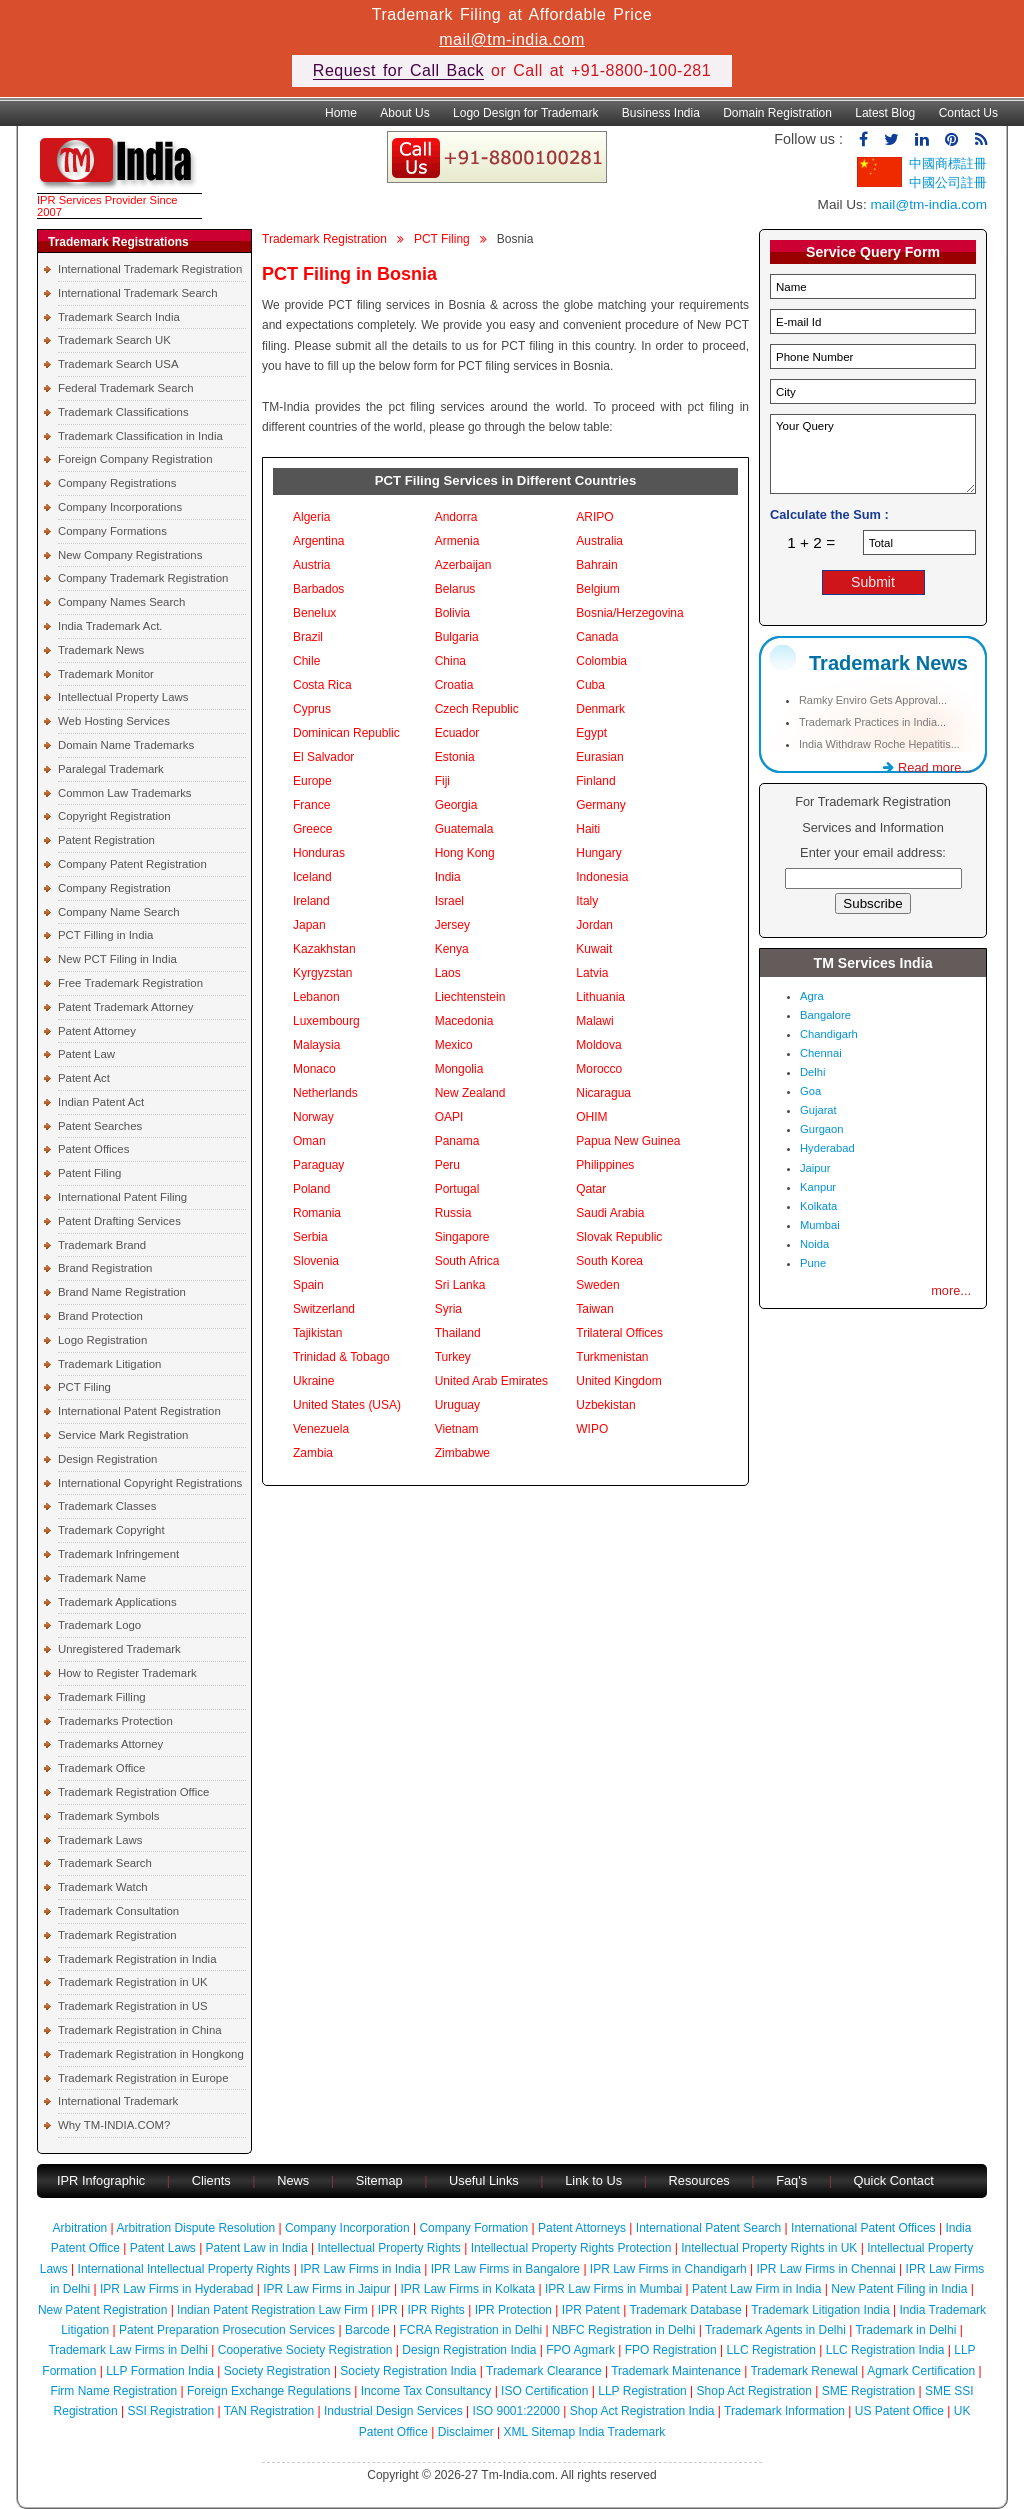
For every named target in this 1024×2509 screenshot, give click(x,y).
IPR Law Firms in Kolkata (467, 2289)
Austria (311, 565)
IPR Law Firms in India (360, 2269)
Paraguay (318, 1165)
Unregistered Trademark (119, 1649)
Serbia (310, 1237)
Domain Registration (777, 113)
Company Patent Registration (132, 864)
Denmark (600, 709)
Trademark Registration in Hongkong (151, 2054)
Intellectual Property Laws (123, 697)
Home (341, 113)
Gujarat (818, 1110)
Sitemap (379, 2180)
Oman (309, 1141)
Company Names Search (121, 602)
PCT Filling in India (105, 935)
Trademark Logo (99, 1625)
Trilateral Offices (619, 1333)
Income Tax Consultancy (426, 2391)
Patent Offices (93, 1149)
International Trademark (118, 2101)
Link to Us (593, 2180)
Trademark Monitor (106, 674)
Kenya (452, 949)
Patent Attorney (97, 1031)
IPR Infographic (101, 2180)
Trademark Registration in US (133, 2006)
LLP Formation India (160, 2371)
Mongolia (459, 1069)
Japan (309, 925)
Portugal (457, 1189)
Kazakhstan (324, 949)
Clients (211, 2180)
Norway (313, 1117)
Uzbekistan (605, 1405)
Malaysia (316, 1045)
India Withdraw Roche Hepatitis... (879, 744)
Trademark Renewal (804, 2371)
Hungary (598, 853)
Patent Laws (163, 2248)
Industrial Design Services (393, 2411)
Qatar (591, 1189)
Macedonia (464, 1021)
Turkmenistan (612, 1357)
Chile (306, 661)
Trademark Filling (102, 1697)
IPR (388, 2310)
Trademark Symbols (109, 1816)
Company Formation (473, 2228)
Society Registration (277, 2371)
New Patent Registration (102, 2310)
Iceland (312, 877)
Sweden (597, 1285)
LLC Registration (771, 2350)
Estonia (455, 757)
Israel (449, 901)
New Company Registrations (130, 555)
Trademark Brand (102, 1245)
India (448, 877)
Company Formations (112, 531)
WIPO (592, 1429)
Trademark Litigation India (820, 2310)
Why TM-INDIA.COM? (114, 2125)
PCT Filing (84, 1387)
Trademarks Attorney (110, 1744)
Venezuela (321, 1429)
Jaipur (815, 1168)
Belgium (597, 589)
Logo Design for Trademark (525, 113)
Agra (812, 996)
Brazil (308, 637)
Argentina (318, 541)
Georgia (456, 805)
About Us (404, 113)
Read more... (927, 767)
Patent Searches (100, 1126)
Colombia (601, 661)
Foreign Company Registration (135, 459)
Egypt (591, 733)
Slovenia (316, 1261)
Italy (587, 901)
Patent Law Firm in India (756, 2289)
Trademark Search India (119, 317)
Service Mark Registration (123, 1435)
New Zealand (470, 1093)
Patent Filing (89, 1173)
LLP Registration (642, 2391)
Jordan (594, 925)
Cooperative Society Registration (305, 2350)
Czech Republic (477, 709)
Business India (661, 113)
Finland (595, 781)
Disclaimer (466, 2432)
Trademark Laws (100, 1840)
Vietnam (457, 1429)
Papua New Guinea (628, 1141)
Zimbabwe (462, 1453)
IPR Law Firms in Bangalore (505, 2269)
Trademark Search (105, 1863)
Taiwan (594, 1309)
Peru (447, 1165)
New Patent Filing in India (899, 2289)
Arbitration (80, 2228)
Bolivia (452, 613)
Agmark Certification (921, 2371)
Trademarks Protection (115, 1721)
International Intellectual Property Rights (184, 2269)
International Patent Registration (139, 1411)
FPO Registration (671, 2350)
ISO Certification (544, 2391)
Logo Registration (102, 1340)
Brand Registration (105, 1268)
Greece (312, 829)
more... (951, 1290)
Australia (599, 541)
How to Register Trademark (127, 1673)
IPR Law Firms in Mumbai (613, 2289)
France (311, 805)
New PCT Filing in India (117, 959)
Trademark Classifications (123, 412)
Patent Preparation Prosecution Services (227, 2330)
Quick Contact (894, 2180)
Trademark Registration (117, 1935)
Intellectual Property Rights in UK (769, 2248)
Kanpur (818, 1187)
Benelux (314, 613)
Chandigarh (829, 1034)
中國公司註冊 (948, 182)
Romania (317, 1213)
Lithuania (600, 997)
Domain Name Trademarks (126, 745)
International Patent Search (708, 2228)
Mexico (454, 1045)
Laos (448, 973)
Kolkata (818, 1206)
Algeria (311, 517)
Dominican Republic (346, 733)
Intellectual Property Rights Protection (571, 2248)
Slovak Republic (619, 1237)
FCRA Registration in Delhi (470, 2330)
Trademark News (101, 650)
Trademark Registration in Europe (143, 2078)
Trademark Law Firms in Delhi (128, 2350)
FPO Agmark (580, 2350)
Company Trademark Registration (143, 578)
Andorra (456, 517)
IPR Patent (591, 2310)
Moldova (598, 1045)
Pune (813, 1263)
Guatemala (464, 829)
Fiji (442, 781)
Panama (457, 1141)
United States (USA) (347, 1405)
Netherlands (325, 1093)
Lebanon (316, 997)
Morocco (599, 1069)
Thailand (458, 1333)
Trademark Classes (107, 1506)
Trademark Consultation (118, 1911)
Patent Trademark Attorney (126, 1007)
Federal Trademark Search (125, 388)
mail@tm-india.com (512, 39)
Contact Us (968, 113)
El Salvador (323, 757)
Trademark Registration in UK (133, 1982)
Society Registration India (408, 2371)
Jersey (452, 925)
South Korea (609, 1261)
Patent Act (84, 1078)
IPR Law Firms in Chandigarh (668, 2269)
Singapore (462, 1237)
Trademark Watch (103, 1887)
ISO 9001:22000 (516, 2411)
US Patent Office (899, 2411)
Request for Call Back (398, 70)
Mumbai (820, 1225)
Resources (699, 2180)
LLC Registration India (885, 2350)
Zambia (313, 1453)
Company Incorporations (120, 507)
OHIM (591, 1117)
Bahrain (596, 565)
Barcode (367, 2330)
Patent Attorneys (582, 2228)
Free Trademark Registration (130, 983)
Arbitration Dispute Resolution (195, 2228)
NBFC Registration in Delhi (623, 2330)
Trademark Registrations (118, 242)
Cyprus (312, 709)
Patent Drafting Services (119, 1221)
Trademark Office (101, 1768)
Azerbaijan (463, 565)
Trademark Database (685, 2310)
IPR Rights (435, 2310)
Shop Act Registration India (642, 2411)
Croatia (454, 685)
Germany (600, 805)
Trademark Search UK (114, 340)
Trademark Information (784, 2411)
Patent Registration (106, 840)
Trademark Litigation (109, 1364)
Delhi (813, 1072)
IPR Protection (513, 2310)
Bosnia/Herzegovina (629, 613)
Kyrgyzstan (322, 973)
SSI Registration (170, 2411)
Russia (453, 1213)
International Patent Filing (122, 1197)
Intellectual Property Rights (388, 2248)
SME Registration (868, 2391)
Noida (814, 1244)
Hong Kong (465, 853)
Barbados (318, 589)
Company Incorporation (347, 2228)
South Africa (467, 1261)
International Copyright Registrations (150, 1483)
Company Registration (114, 888)
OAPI (449, 1117)
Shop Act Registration (754, 2391)
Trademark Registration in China (140, 2030)
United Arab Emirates (491, 1381)
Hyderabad (827, 1148)
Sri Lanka (460, 1285)
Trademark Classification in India (140, 436)
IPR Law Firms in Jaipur (326, 2289)
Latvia (592, 973)
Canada (597, 637)
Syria (448, 1309)
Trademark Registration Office (133, 1792)
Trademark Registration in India (137, 1959)
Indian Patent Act (101, 1102)
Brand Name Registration (122, 1292)
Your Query (873, 454)
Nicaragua (603, 1093)
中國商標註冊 (948, 163)
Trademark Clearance (544, 2371)
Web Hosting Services (114, 721)
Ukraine (313, 1381)
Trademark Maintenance (676, 2371)
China (450, 661)
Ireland (311, 901)
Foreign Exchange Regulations (269, 2391)
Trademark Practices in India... (872, 722)
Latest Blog (885, 113)
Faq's (791, 2180)
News (295, 2180)
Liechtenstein (470, 997)
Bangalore (825, 1015)
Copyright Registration (114, 816)
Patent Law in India (257, 2248)
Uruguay (457, 1405)
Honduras (319, 853)
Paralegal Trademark (111, 769)
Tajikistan (317, 1333)
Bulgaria (457, 637)
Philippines (605, 1165)
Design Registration (107, 1459)
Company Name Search (119, 912)
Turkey (453, 1357)
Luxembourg (326, 1021)
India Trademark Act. (110, 626)
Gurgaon (822, 1129)
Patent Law (86, 1054)
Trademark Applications (117, 1602)
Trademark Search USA (118, 364)
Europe (312, 781)
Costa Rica (322, 685)
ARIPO (594, 517)
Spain (308, 1285)
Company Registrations (117, 483)
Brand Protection (100, 1316)
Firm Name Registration (113, 2391)
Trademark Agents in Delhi (775, 2330)
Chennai (821, 1053)
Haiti (588, 829)
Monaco (314, 1069)
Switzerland (324, 1309)
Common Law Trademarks (125, 793)
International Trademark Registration (150, 269)
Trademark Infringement (118, 1554)
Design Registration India (469, 2350)
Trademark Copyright (111, 1530)
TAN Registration (269, 2411)
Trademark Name (102, 1578)
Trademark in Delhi (905, 2330)
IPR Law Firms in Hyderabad (176, 2289)
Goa (810, 1091)
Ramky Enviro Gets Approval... (873, 700)
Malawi (594, 1021)
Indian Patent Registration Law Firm (272, 2310)
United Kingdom (618, 1381)
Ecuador (457, 733)
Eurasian (599, 757)
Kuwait (594, 949)
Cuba (590, 685)
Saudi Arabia (610, 1213)
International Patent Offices (863, 2228)
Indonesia (602, 877)
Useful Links (485, 2180)
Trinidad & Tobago (341, 1357)
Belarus (455, 589)
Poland (311, 1189)
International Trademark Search (138, 293)
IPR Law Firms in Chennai (825, 2269)
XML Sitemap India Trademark (585, 2432)
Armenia (457, 541)
